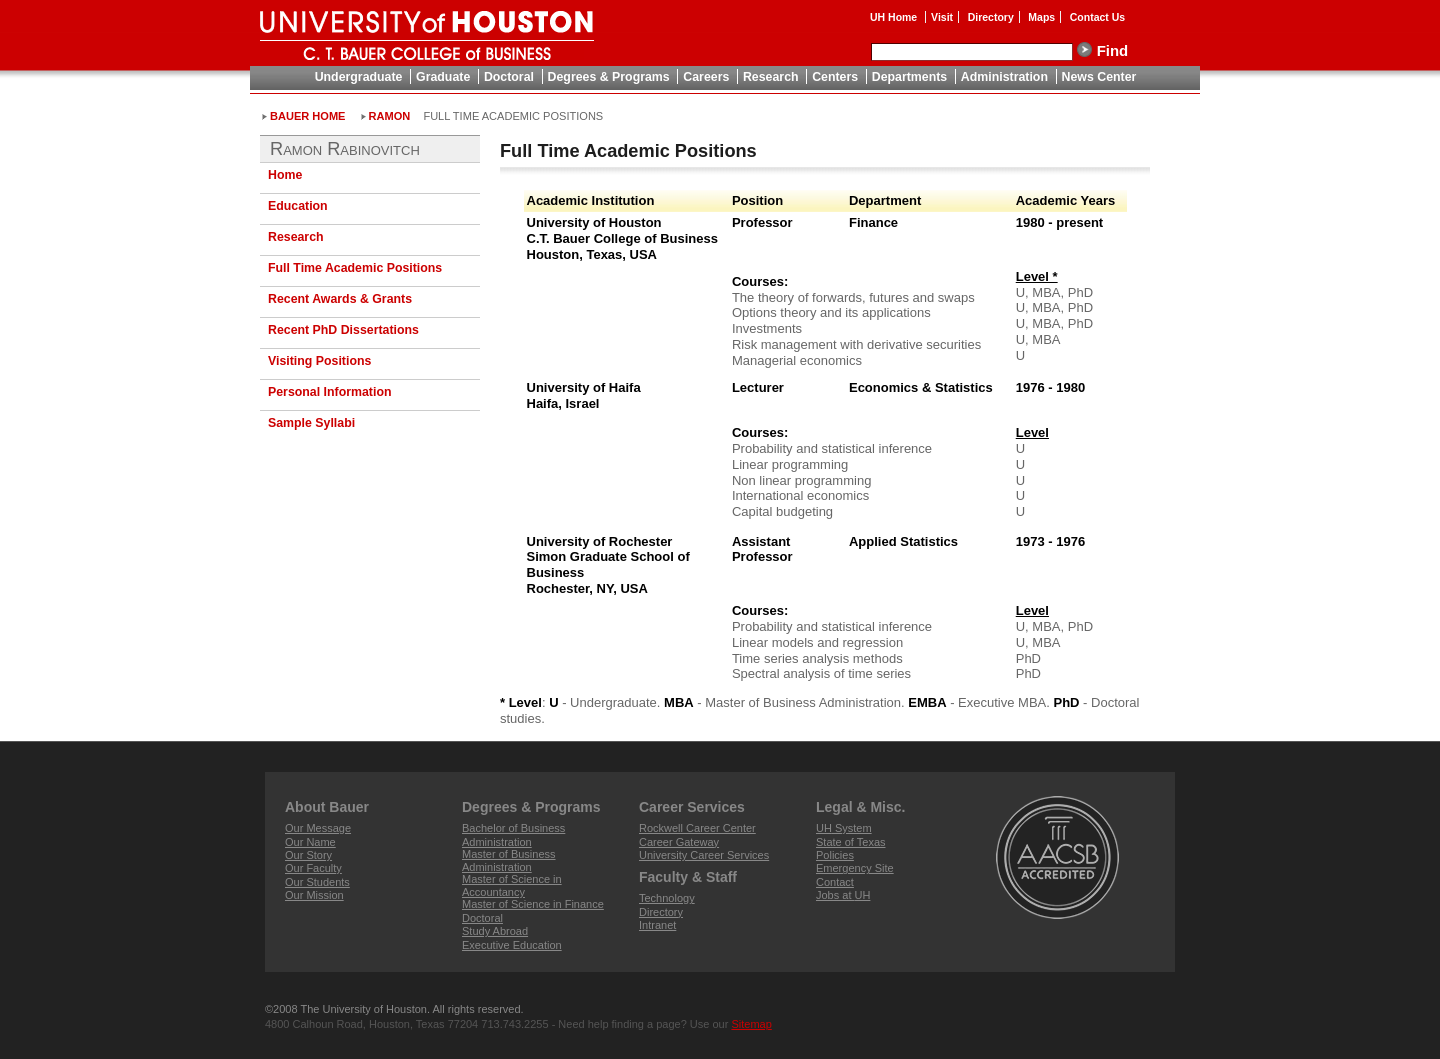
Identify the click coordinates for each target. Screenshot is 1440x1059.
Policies (835, 855)
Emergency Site (855, 868)
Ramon (390, 116)
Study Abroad (495, 931)
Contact (835, 882)
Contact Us (1097, 17)
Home (285, 175)
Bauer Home (308, 116)
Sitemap (751, 1024)
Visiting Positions (319, 361)
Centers (835, 77)
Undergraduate (359, 77)
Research (771, 77)
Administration (1004, 77)
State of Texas (851, 842)
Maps (1041, 17)
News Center (1099, 77)
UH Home (895, 17)
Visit (942, 17)
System (844, 828)
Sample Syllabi (311, 423)
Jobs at (843, 895)
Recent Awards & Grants (340, 299)
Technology (667, 898)
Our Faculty (313, 868)
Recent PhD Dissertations (343, 330)
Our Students (317, 882)
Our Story (308, 855)
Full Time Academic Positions (355, 268)
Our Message (318, 828)
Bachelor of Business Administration (513, 834)
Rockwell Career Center (697, 828)
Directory (991, 17)
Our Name (310, 842)
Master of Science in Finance (533, 904)
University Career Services (704, 855)
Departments (909, 77)
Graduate (443, 77)
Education (298, 206)
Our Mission (314, 895)
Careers (706, 77)
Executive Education (512, 945)
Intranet (657, 925)
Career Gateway (679, 842)
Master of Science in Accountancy (512, 885)
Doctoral (509, 77)
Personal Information (329, 392)
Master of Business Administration (509, 860)
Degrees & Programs (609, 77)
